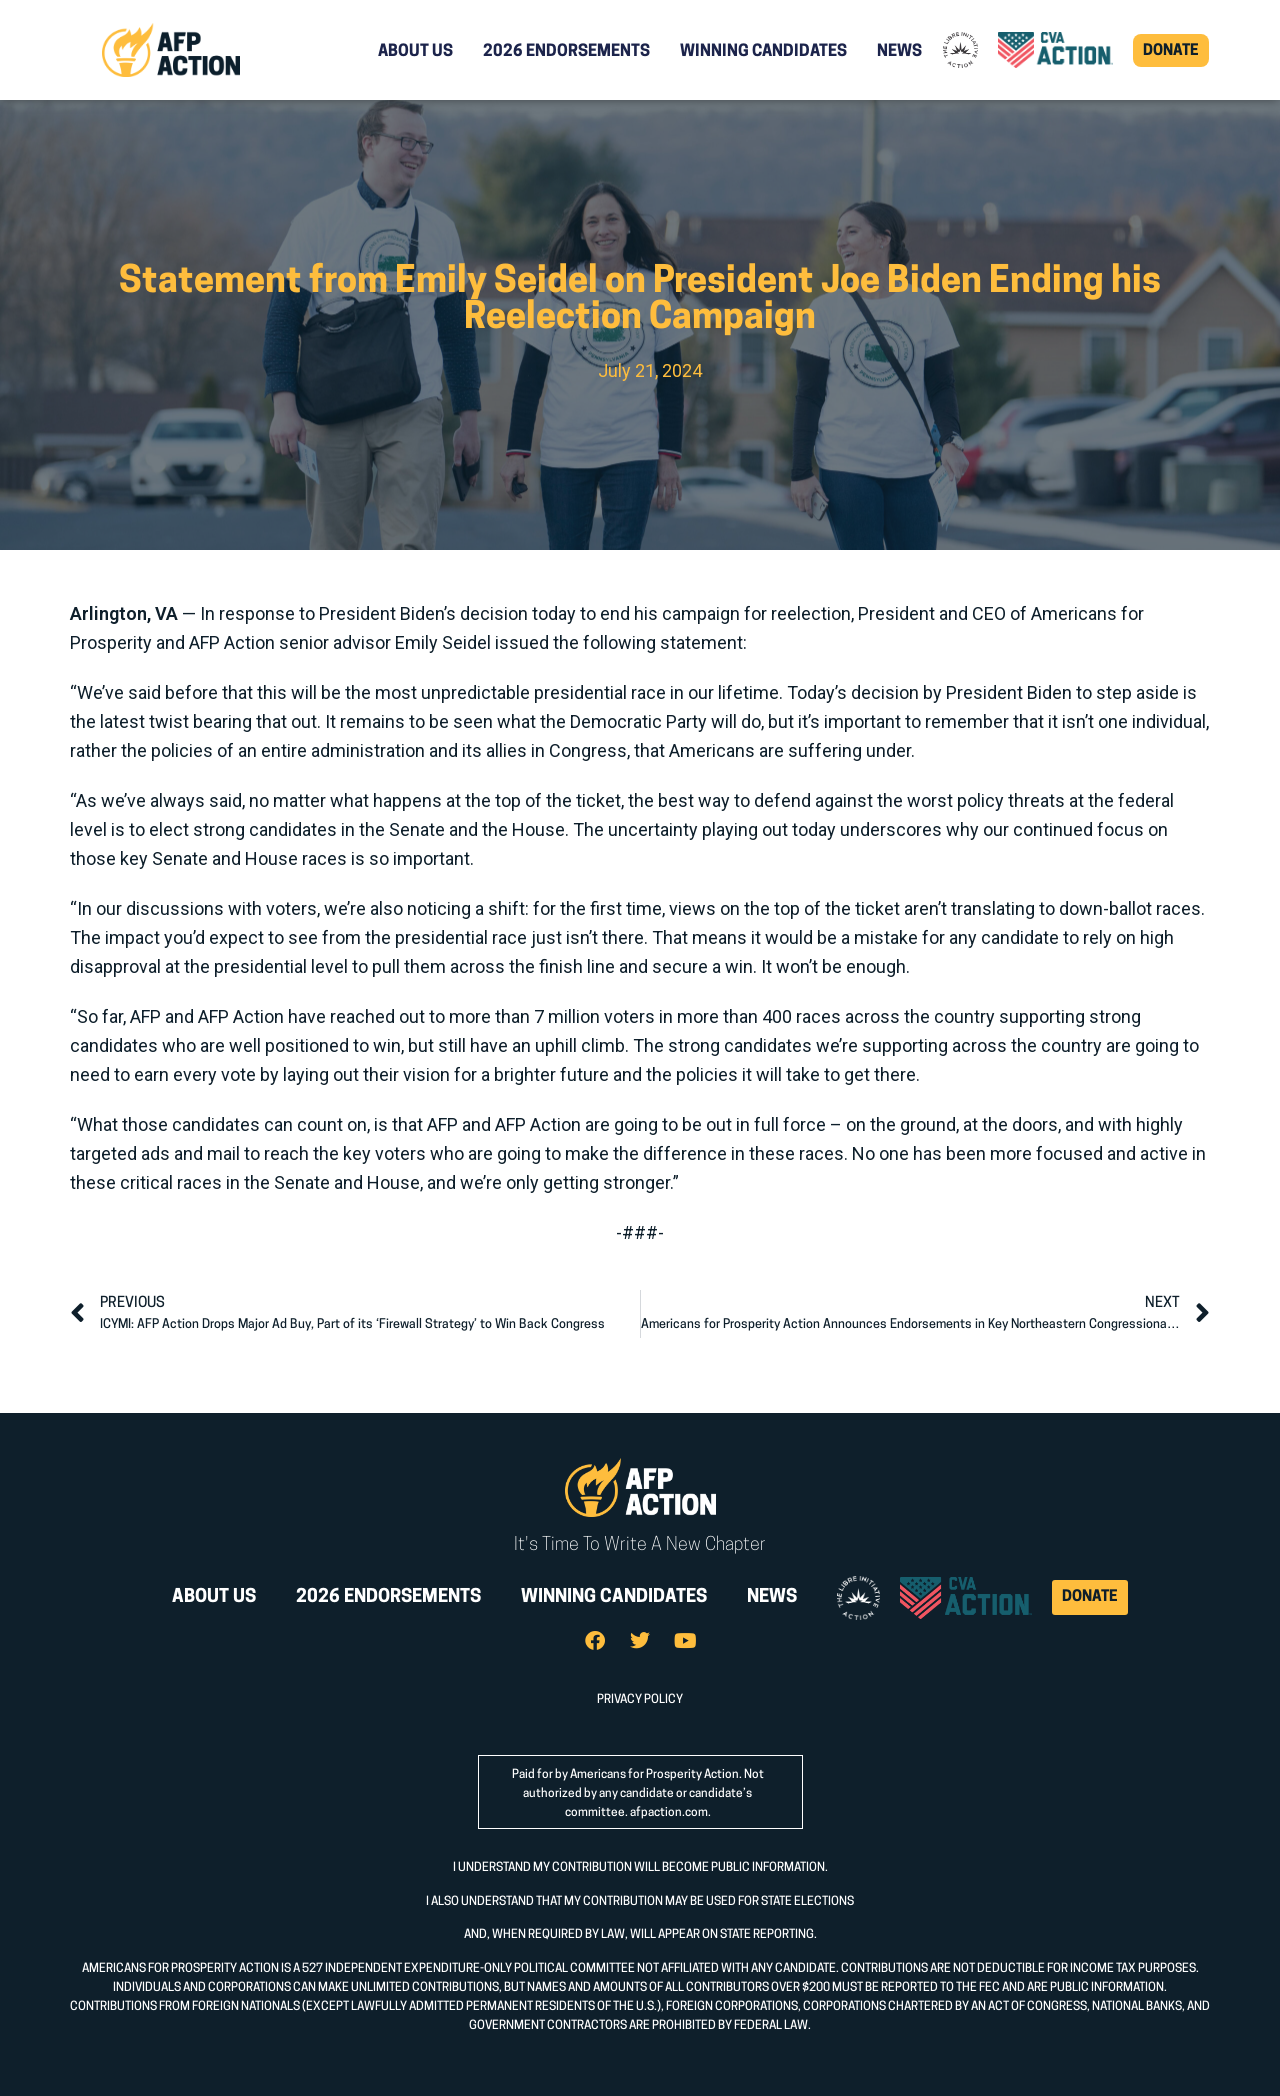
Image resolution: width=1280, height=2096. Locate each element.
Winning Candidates (763, 52)
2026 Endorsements (566, 52)
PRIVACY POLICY (640, 1700)
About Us (415, 52)
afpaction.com (669, 1813)
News (899, 52)
